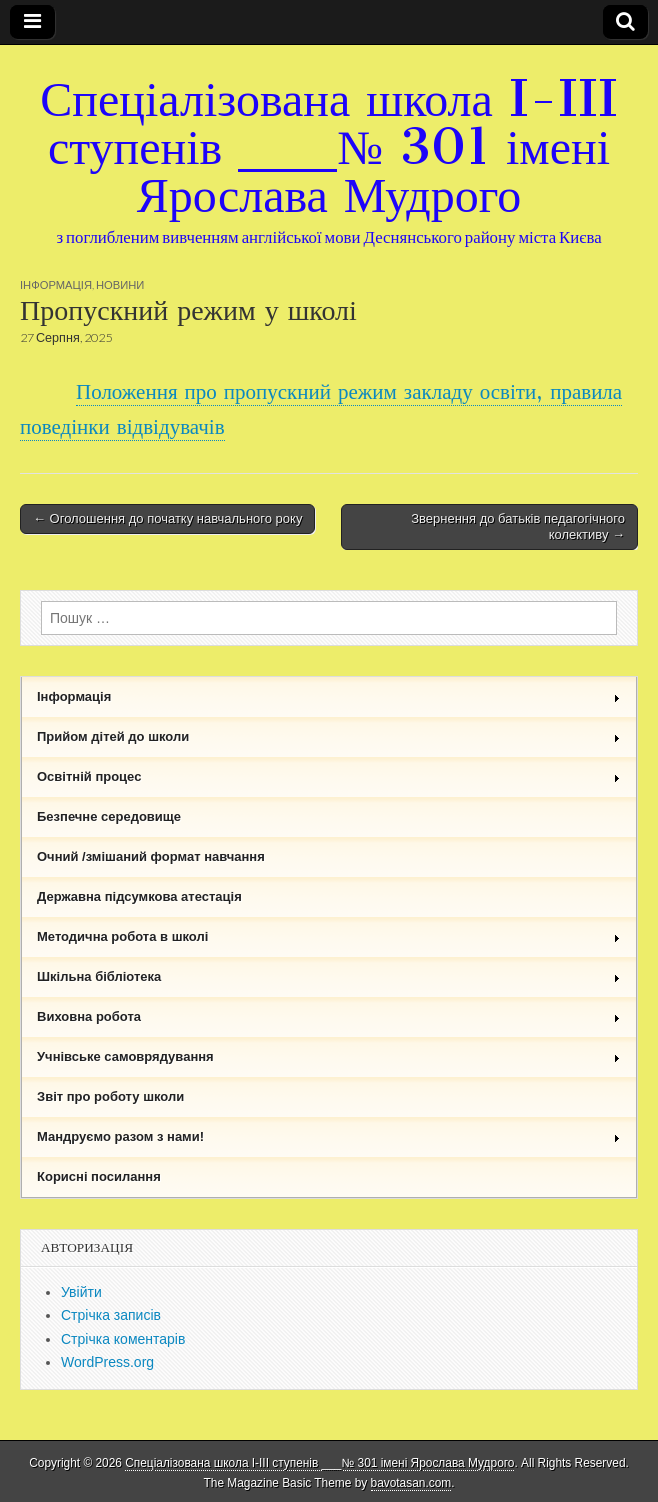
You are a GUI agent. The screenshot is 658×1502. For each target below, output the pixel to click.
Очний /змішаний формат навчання (151, 856)
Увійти (81, 1292)
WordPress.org (107, 1362)
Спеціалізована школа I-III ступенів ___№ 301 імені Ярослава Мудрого (329, 146)
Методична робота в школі (329, 936)
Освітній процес (329, 776)
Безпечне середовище (109, 816)
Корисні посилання (99, 1176)
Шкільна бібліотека (329, 976)
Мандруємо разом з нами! (329, 1136)
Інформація (56, 284)
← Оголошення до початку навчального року (167, 518)
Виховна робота (329, 1016)
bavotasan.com (411, 1483)
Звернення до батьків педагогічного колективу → (518, 526)
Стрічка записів (111, 1315)
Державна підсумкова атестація (139, 896)
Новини (120, 284)
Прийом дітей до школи (329, 736)
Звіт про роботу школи (110, 1096)
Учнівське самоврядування (329, 1056)
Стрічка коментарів (123, 1339)
